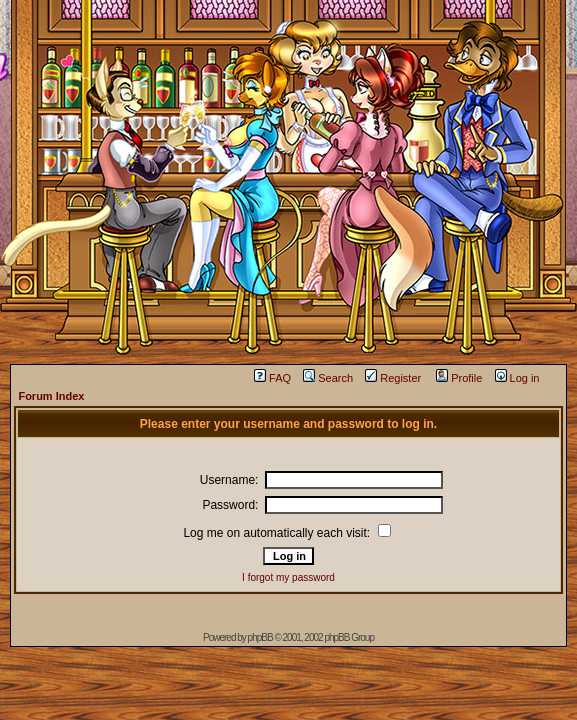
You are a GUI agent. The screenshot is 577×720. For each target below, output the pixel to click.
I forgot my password (288, 577)
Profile (459, 378)
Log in (517, 378)
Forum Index (51, 396)
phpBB (260, 637)
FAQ (272, 378)
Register (393, 378)
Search (328, 378)
